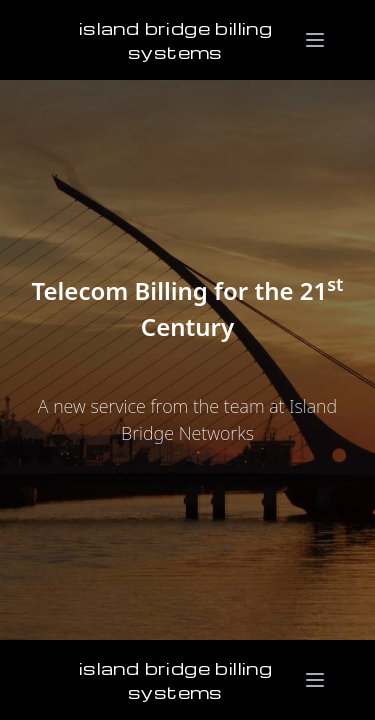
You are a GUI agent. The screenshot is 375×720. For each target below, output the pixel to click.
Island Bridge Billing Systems (175, 39)
